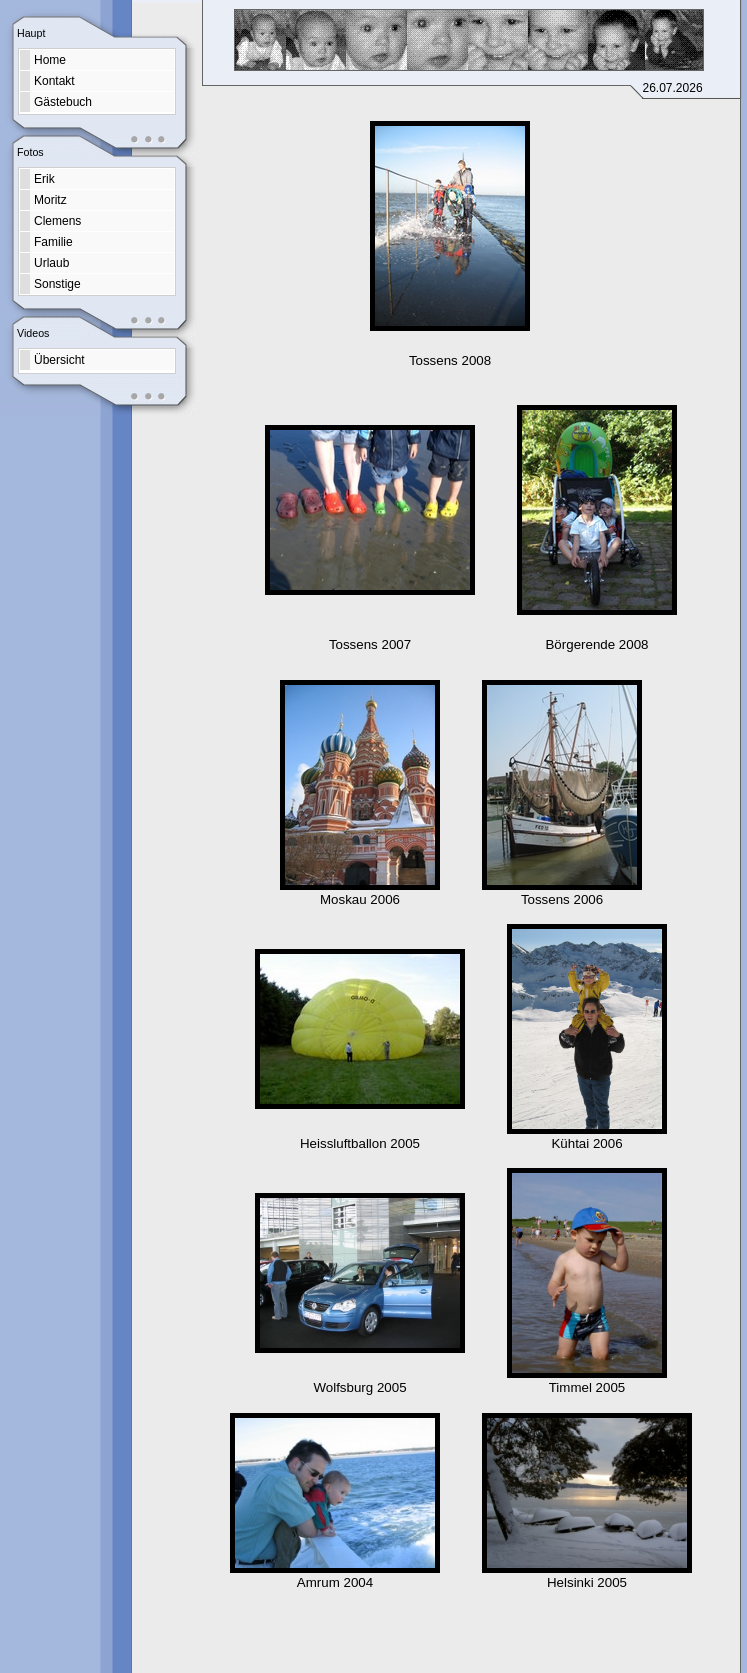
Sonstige (57, 284)
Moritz (50, 200)
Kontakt (54, 81)
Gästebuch (63, 102)
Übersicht (59, 360)
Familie (53, 242)
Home (50, 60)
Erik (44, 179)
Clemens (57, 221)
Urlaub (51, 263)
